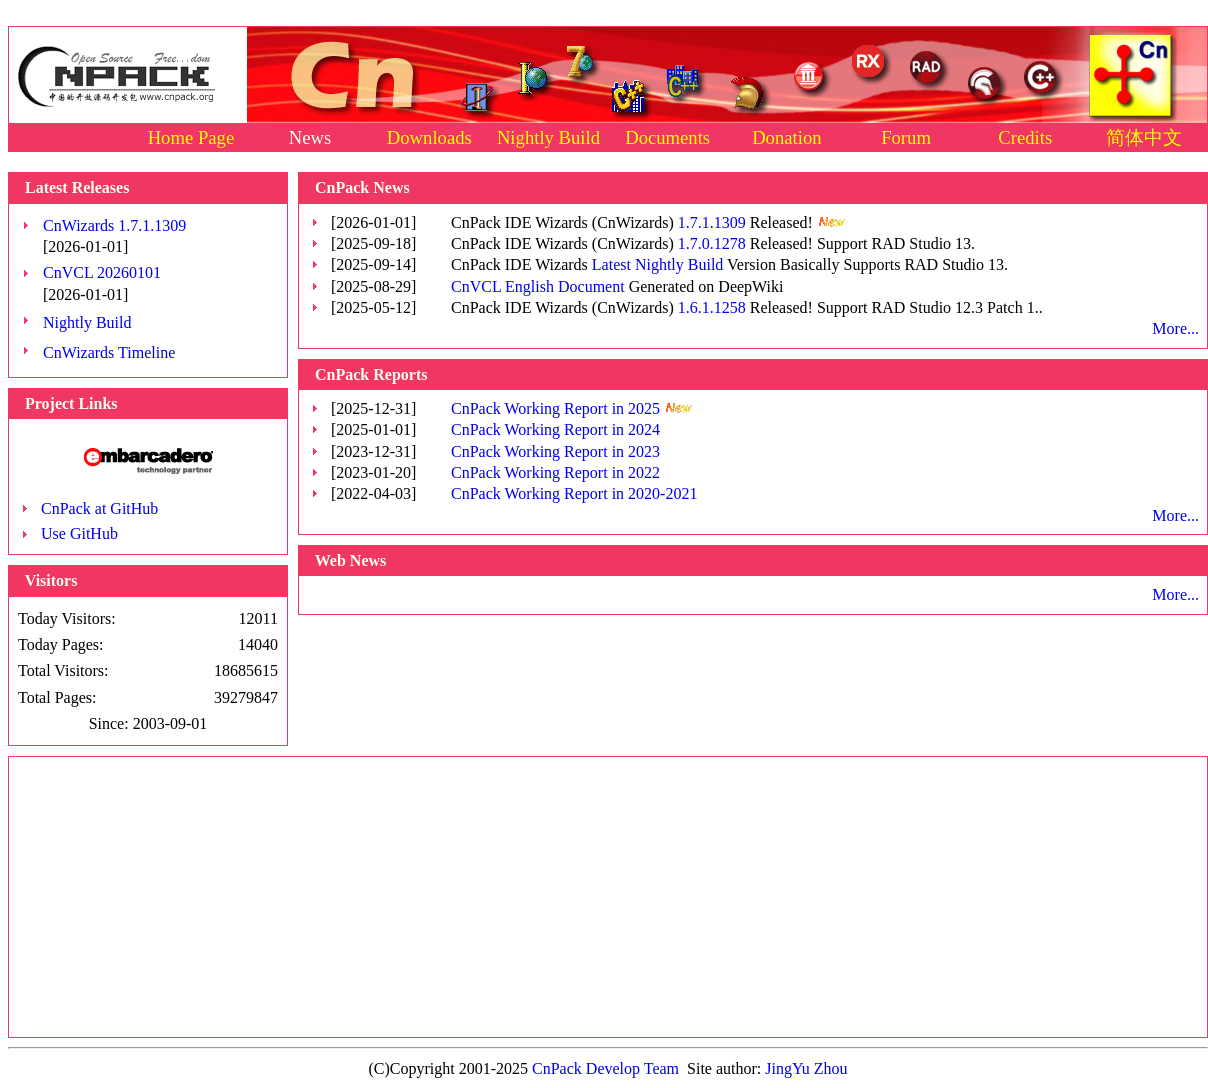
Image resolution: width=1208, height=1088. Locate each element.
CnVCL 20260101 (102, 272)
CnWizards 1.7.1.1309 (114, 225)
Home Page (191, 137)
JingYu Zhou (806, 1068)
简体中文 (1144, 137)
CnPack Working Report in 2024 (555, 429)
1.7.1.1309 (712, 222)
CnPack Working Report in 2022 (555, 472)
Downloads (429, 137)
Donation (786, 137)
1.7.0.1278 (712, 243)
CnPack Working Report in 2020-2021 (574, 493)
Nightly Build (548, 137)
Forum (906, 137)
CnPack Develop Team (605, 1068)
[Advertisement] (608, 897)
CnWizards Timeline (109, 352)
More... (1175, 328)
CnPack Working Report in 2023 (555, 451)
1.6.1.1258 (712, 307)
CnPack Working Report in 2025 (555, 408)
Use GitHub (79, 533)
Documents (667, 137)
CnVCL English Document (538, 286)
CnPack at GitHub (99, 508)
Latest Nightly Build (658, 264)
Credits (1025, 137)
